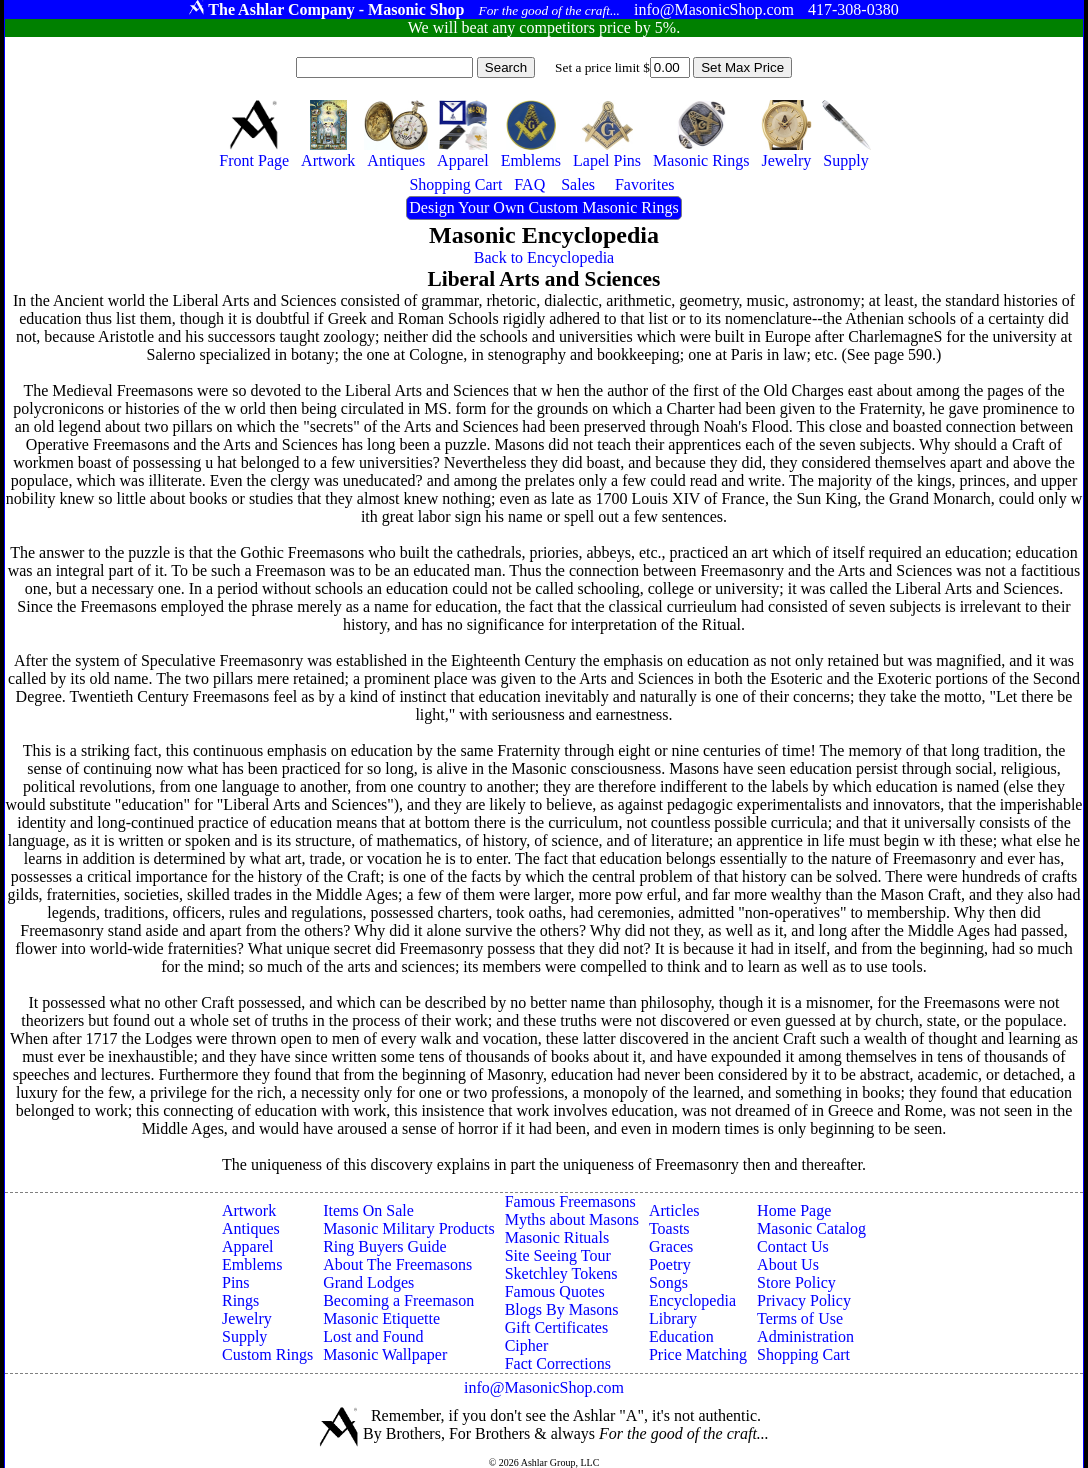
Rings (240, 1300)
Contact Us (793, 1246)
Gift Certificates (557, 1327)
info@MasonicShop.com (544, 1387)
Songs (668, 1282)
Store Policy (796, 1282)
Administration (805, 1336)
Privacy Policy (804, 1300)
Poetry (670, 1264)
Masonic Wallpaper (385, 1354)
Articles (674, 1210)
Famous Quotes (555, 1291)
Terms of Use (800, 1318)
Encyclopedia (692, 1300)
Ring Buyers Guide (385, 1246)
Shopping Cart (803, 1354)
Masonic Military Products (409, 1228)
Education (681, 1336)
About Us (788, 1264)
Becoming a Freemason (398, 1300)
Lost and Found (373, 1336)
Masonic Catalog (811, 1228)
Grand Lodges (368, 1282)
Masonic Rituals (557, 1237)
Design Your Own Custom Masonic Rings (543, 207)
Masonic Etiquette (381, 1318)
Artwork (249, 1210)
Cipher (527, 1345)
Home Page (794, 1210)
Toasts (669, 1228)
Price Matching (698, 1354)
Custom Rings (267, 1354)
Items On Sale (368, 1210)
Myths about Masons (572, 1219)
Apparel (248, 1246)
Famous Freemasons (570, 1201)
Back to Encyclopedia (544, 257)
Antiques (251, 1228)
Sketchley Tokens (561, 1273)
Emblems (252, 1264)
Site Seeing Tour (558, 1255)
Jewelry (247, 1318)
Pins (236, 1282)
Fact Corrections (558, 1363)
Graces (671, 1246)
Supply (244, 1336)
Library (673, 1318)
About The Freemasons (397, 1264)
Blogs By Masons (562, 1309)
